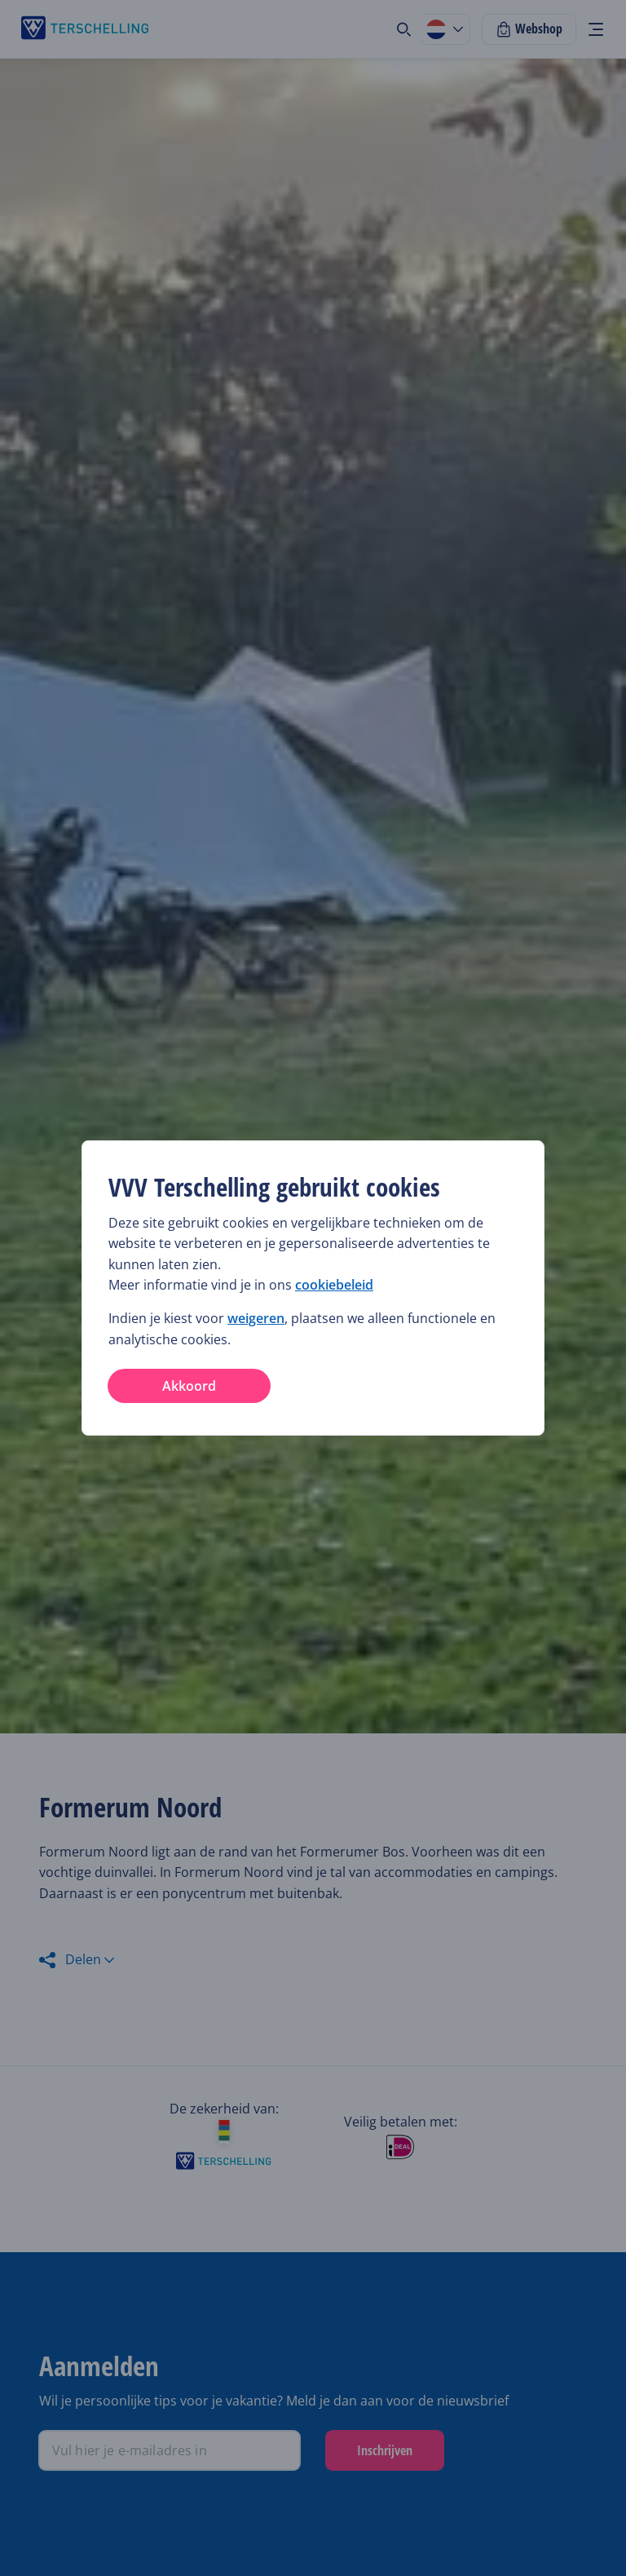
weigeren (255, 1318)
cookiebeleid (334, 1285)
